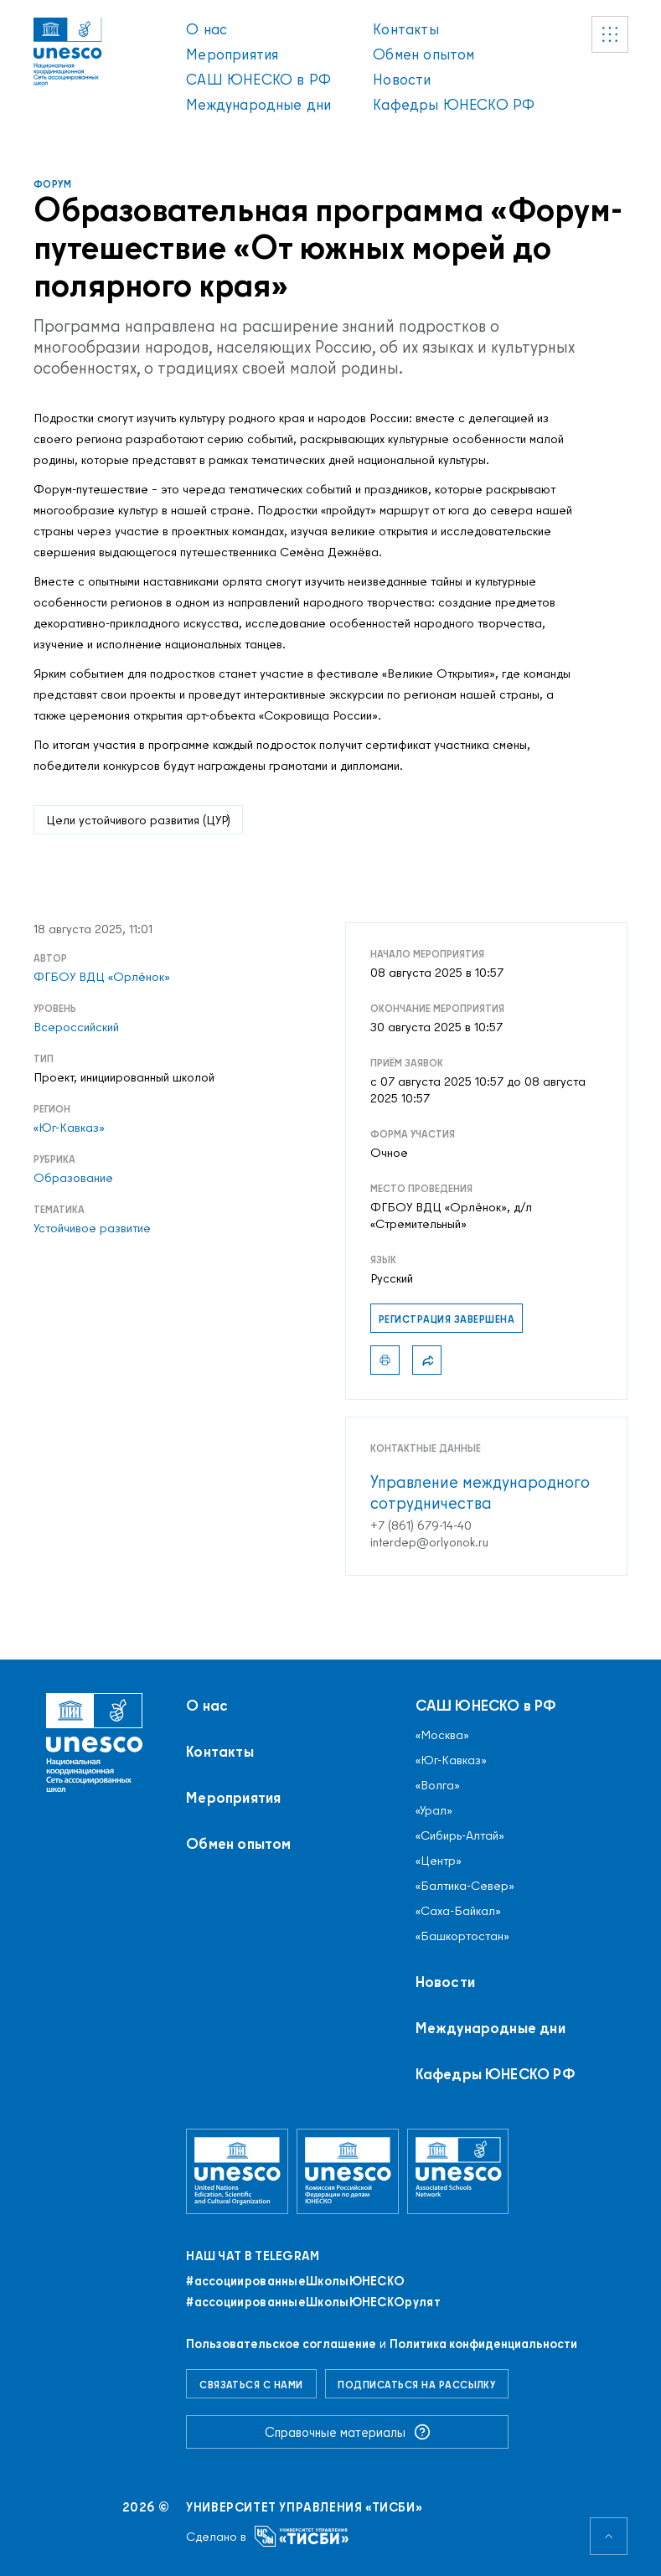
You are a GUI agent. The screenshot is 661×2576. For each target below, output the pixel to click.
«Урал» (434, 1810)
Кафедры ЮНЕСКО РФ (453, 104)
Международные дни (258, 104)
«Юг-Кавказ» (69, 1127)
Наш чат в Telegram (252, 2256)
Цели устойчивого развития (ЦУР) (138, 820)
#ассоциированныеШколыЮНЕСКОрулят (313, 2302)
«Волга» (438, 1785)
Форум (52, 184)
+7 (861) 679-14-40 (421, 1525)
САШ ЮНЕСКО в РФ (258, 79)
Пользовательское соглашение (281, 2343)
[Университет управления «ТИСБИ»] (302, 2536)
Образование (73, 1177)
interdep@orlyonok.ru (429, 1542)
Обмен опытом (423, 54)
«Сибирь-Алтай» (460, 1835)
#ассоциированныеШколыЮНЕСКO (295, 2281)
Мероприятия (232, 54)
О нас (206, 28)
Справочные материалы (348, 2432)
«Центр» (439, 1860)
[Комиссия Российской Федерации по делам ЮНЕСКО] (348, 2171)
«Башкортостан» (462, 1936)
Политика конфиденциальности (483, 2343)
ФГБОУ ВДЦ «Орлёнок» (102, 976)
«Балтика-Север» (465, 1885)
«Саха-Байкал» (458, 1910)
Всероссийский (76, 1027)
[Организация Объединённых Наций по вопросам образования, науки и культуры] (237, 2171)
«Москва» (442, 1735)
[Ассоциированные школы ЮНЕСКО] (458, 2171)
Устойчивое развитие (92, 1228)
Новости (402, 79)
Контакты (405, 28)
